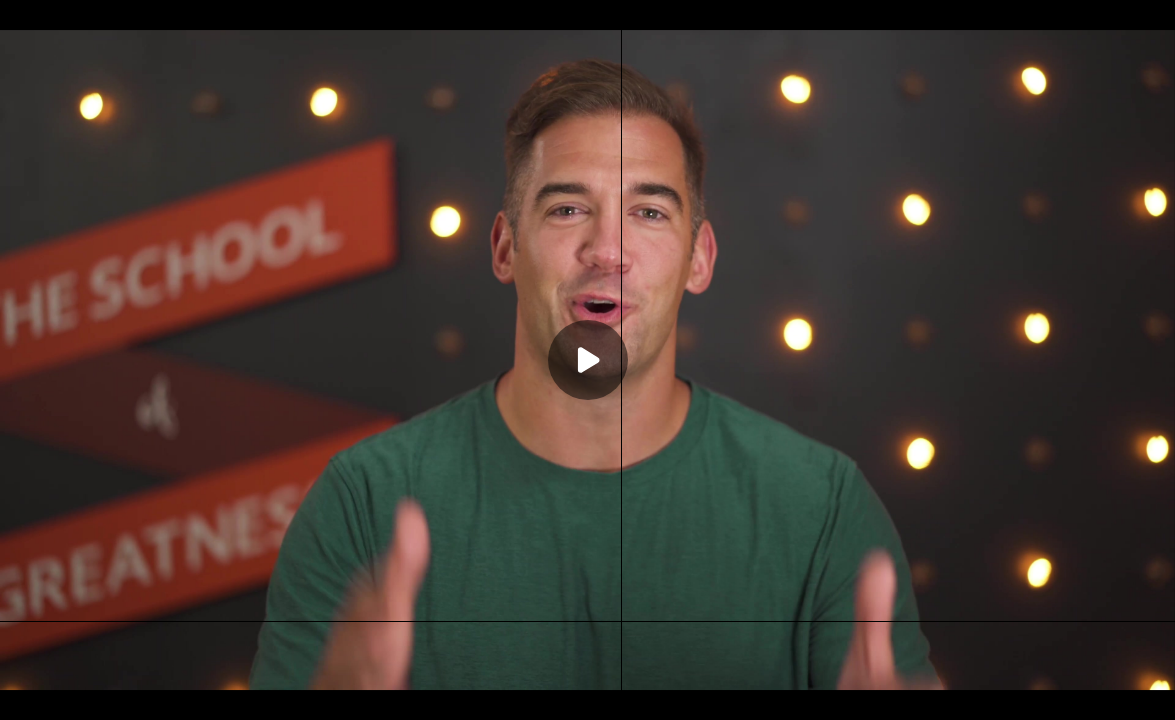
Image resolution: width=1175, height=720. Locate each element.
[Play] (588, 360)
